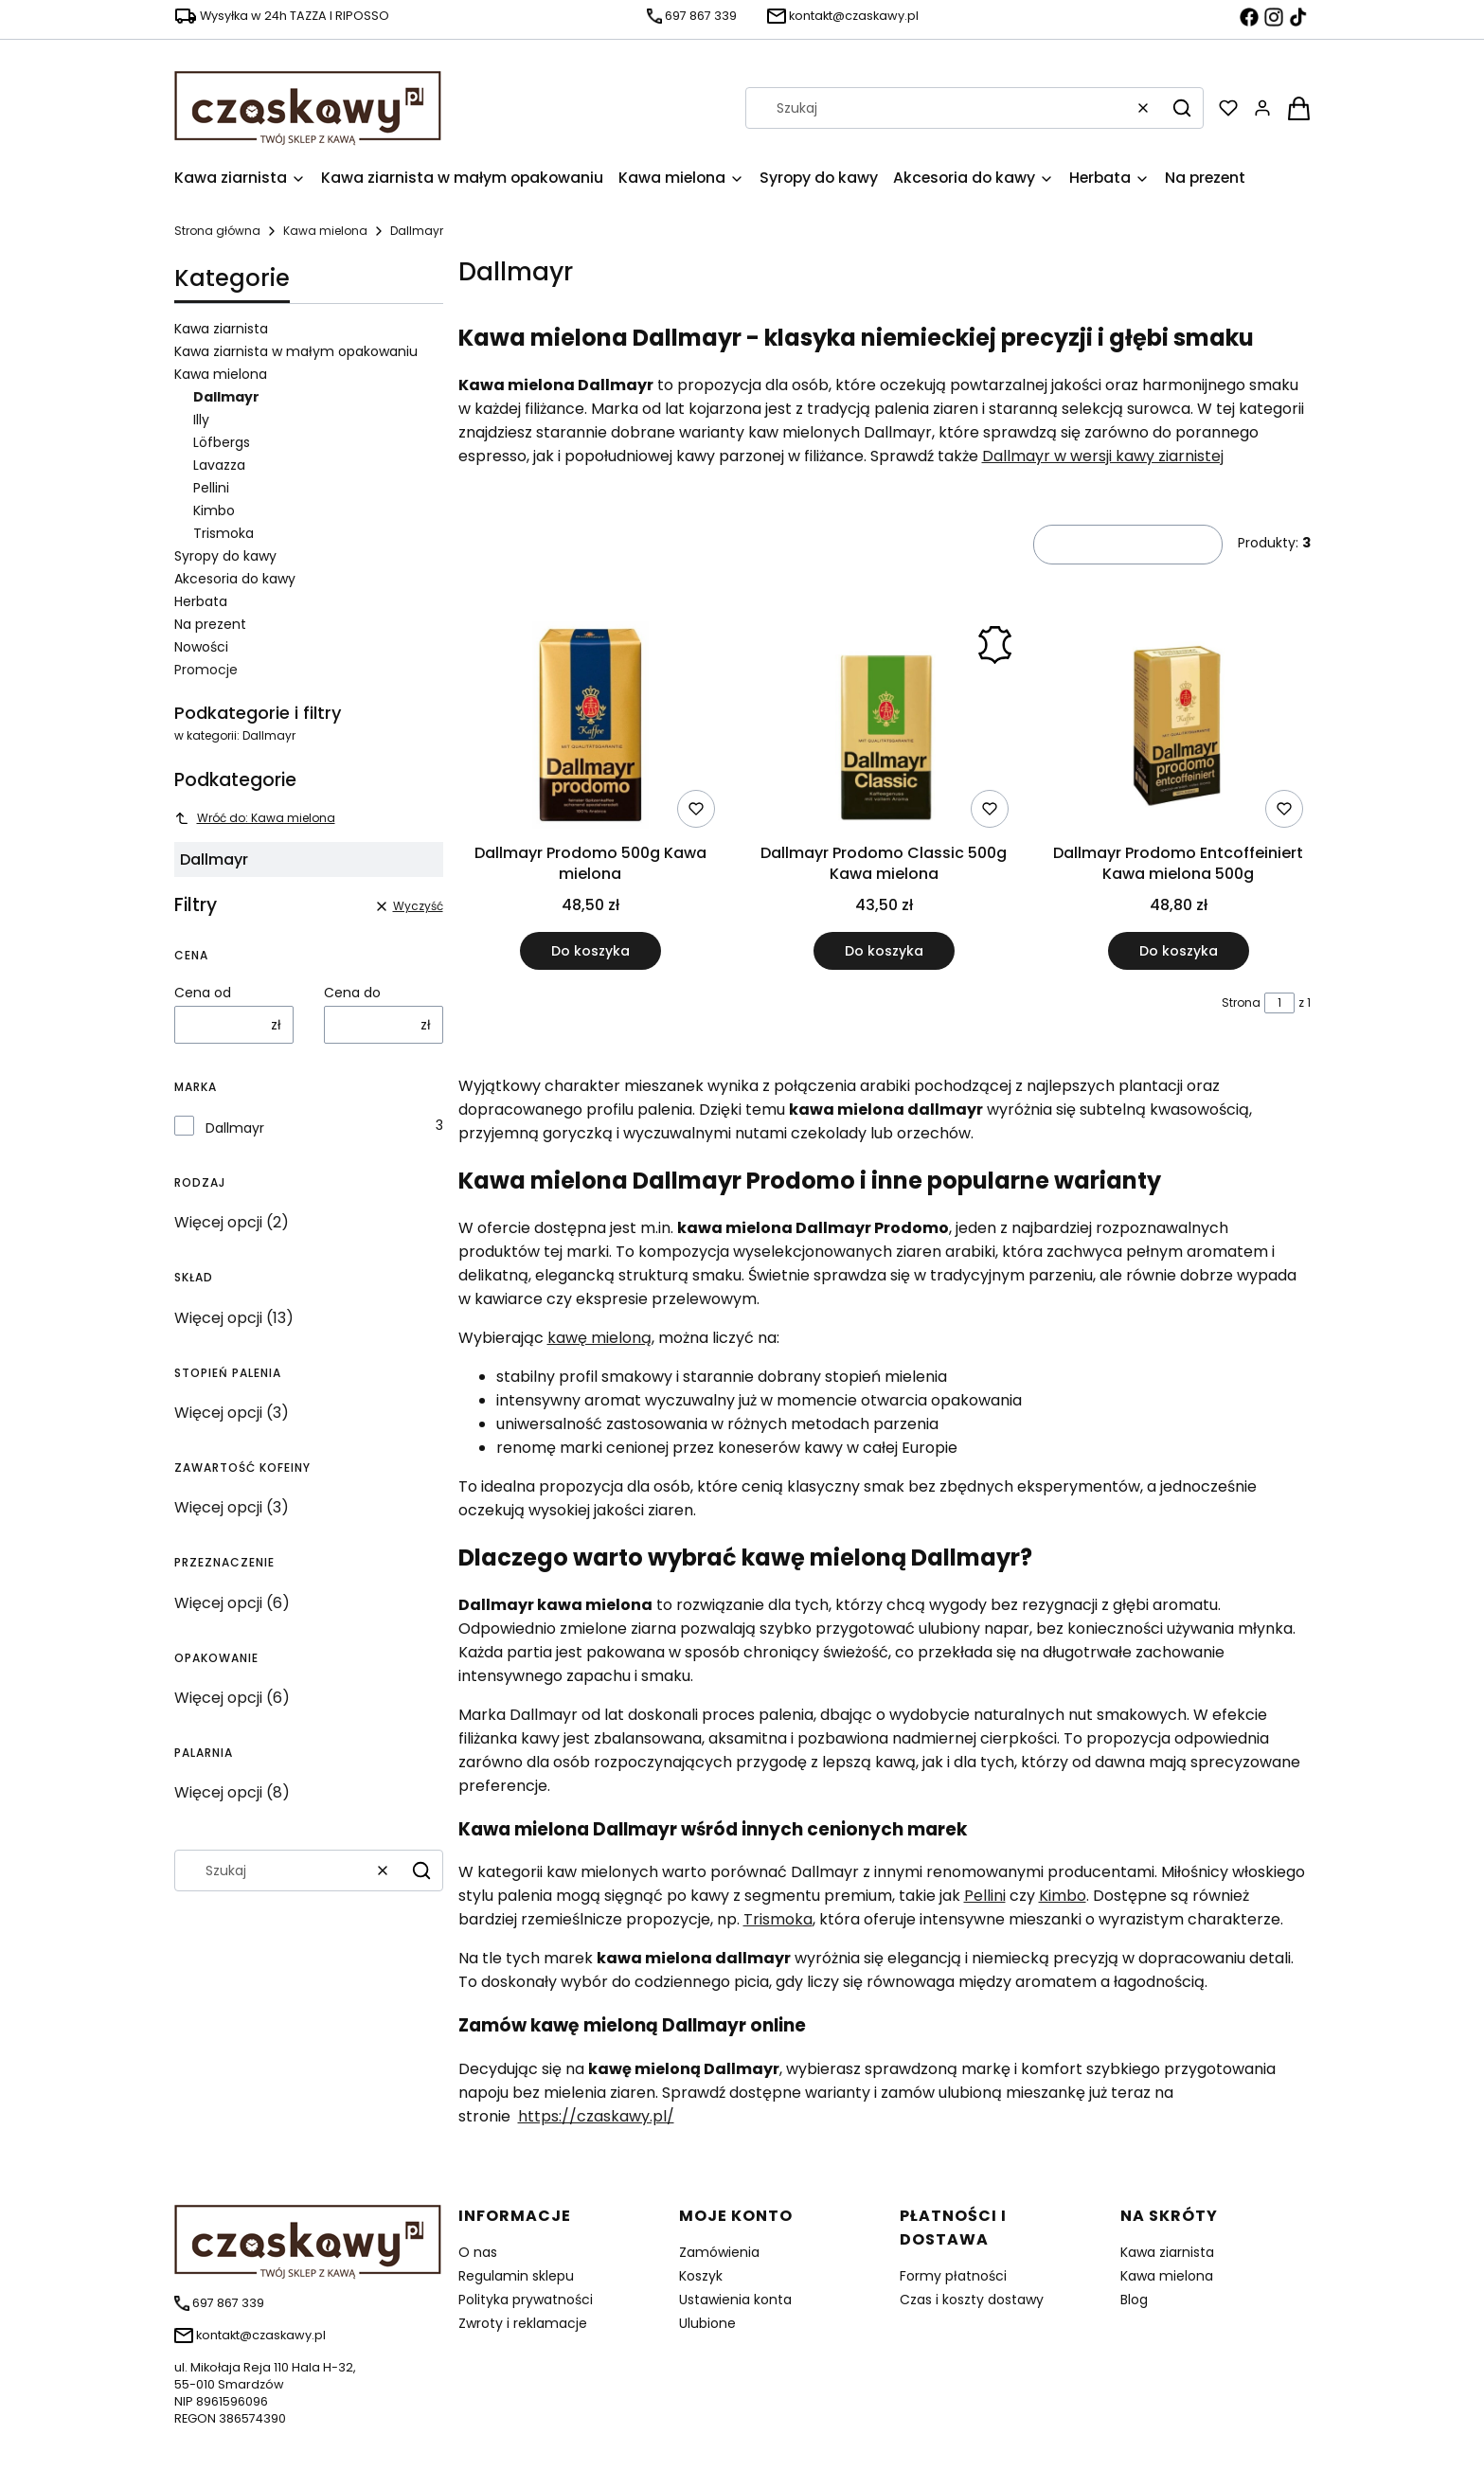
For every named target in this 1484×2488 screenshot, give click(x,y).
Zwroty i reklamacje (522, 2323)
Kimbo (214, 510)
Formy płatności (953, 2275)
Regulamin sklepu (516, 2275)
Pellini (211, 487)
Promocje (206, 669)
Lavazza (219, 465)
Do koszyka (589, 950)
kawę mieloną (599, 1338)
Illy (201, 419)
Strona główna (217, 231)
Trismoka (223, 533)
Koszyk (701, 2275)
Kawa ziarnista (221, 328)
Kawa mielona (325, 231)
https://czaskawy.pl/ (596, 2116)
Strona (1241, 1002)
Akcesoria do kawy (234, 578)
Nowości (201, 646)
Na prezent (210, 624)
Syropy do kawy (225, 555)
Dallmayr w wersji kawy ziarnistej (1103, 456)
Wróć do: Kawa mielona (254, 818)
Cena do (352, 992)
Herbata (200, 601)
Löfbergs (221, 442)
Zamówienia (719, 2252)
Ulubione (707, 2323)
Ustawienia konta (735, 2299)
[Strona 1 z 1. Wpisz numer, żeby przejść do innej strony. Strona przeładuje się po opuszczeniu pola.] (1279, 1003)
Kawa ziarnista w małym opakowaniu (296, 351)
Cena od (202, 992)
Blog (1134, 2299)
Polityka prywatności (525, 2299)
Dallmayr (235, 1128)
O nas (477, 2252)
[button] (1182, 108)
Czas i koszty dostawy (972, 2299)
